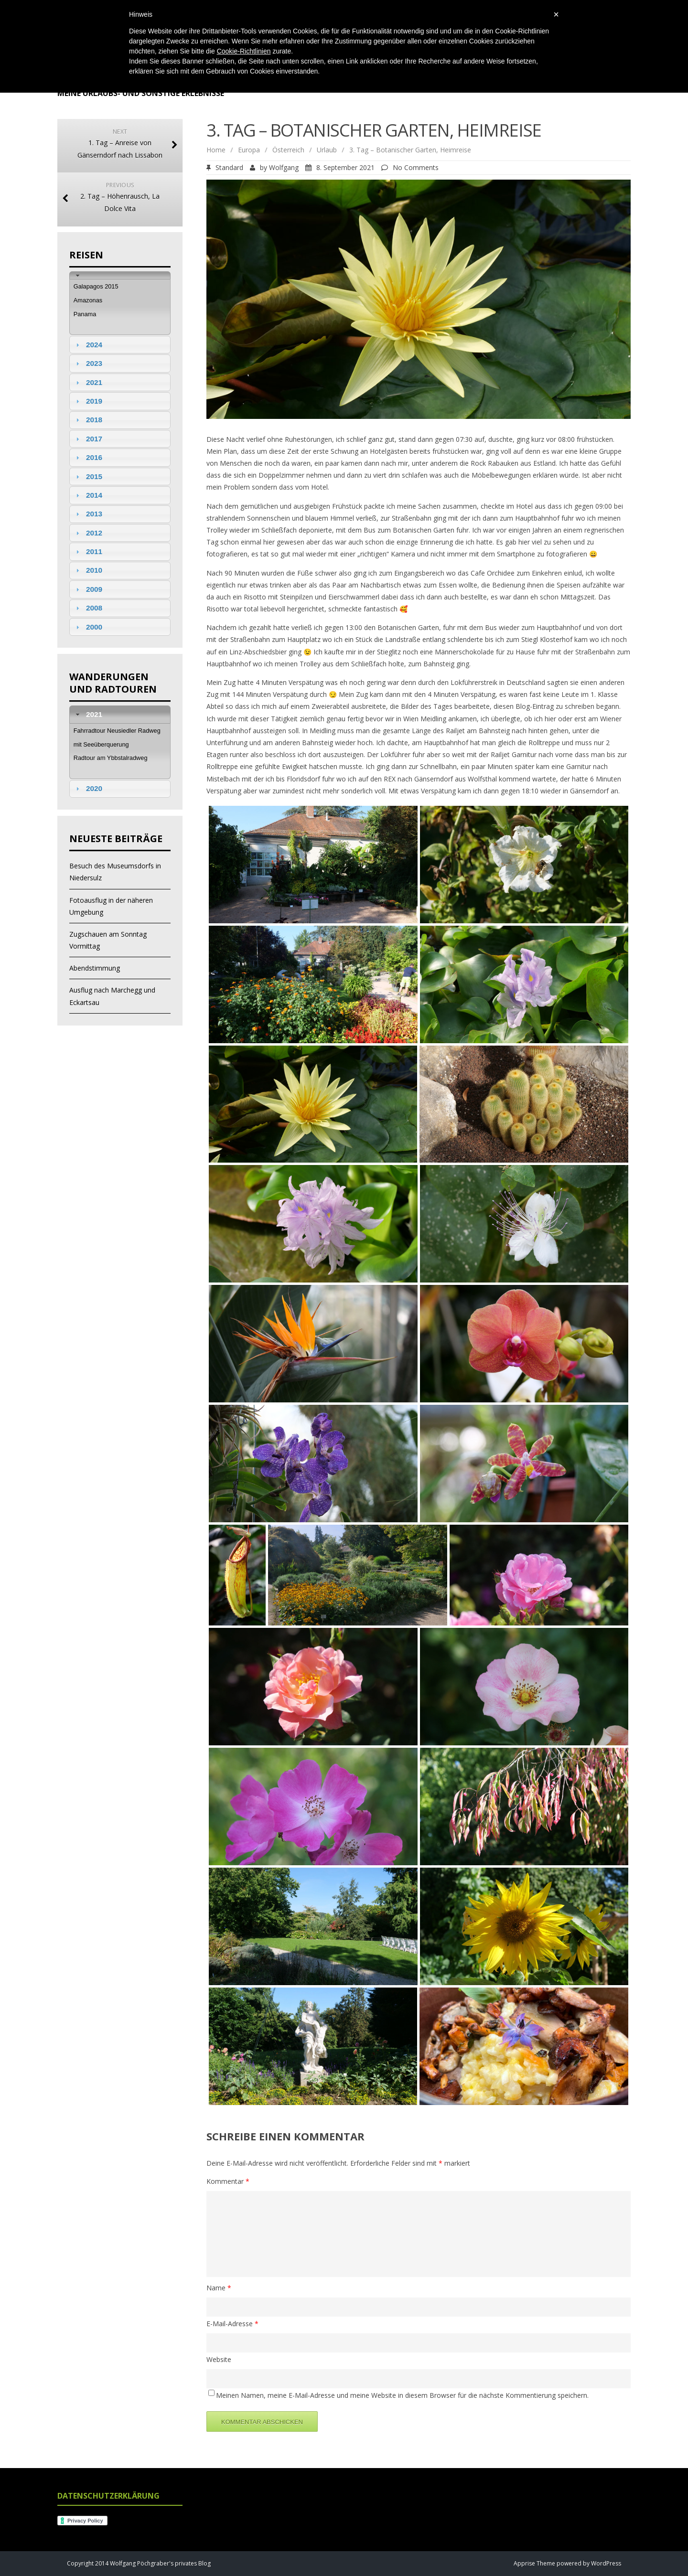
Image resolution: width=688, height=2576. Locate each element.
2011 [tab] (88, 551)
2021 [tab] (88, 382)
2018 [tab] (88, 420)
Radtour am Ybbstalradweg (111, 757)
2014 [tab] (88, 495)
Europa (249, 149)
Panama (85, 314)
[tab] (120, 275)
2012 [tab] (88, 533)
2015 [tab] (88, 476)
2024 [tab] (88, 345)
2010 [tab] (88, 570)
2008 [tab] (88, 608)
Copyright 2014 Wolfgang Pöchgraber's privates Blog (139, 2563)
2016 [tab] (88, 457)
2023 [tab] (88, 363)
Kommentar (227, 2181)
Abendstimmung (94, 968)
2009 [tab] (88, 589)
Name (218, 2287)
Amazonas (88, 300)
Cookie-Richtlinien (244, 51)
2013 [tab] (88, 514)
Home (216, 149)
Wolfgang (284, 167)
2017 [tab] (88, 439)
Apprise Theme (534, 2563)
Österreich (288, 149)
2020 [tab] (88, 788)
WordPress (605, 2563)
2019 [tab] (88, 401)
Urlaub (327, 149)
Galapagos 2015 (96, 286)
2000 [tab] (88, 627)
